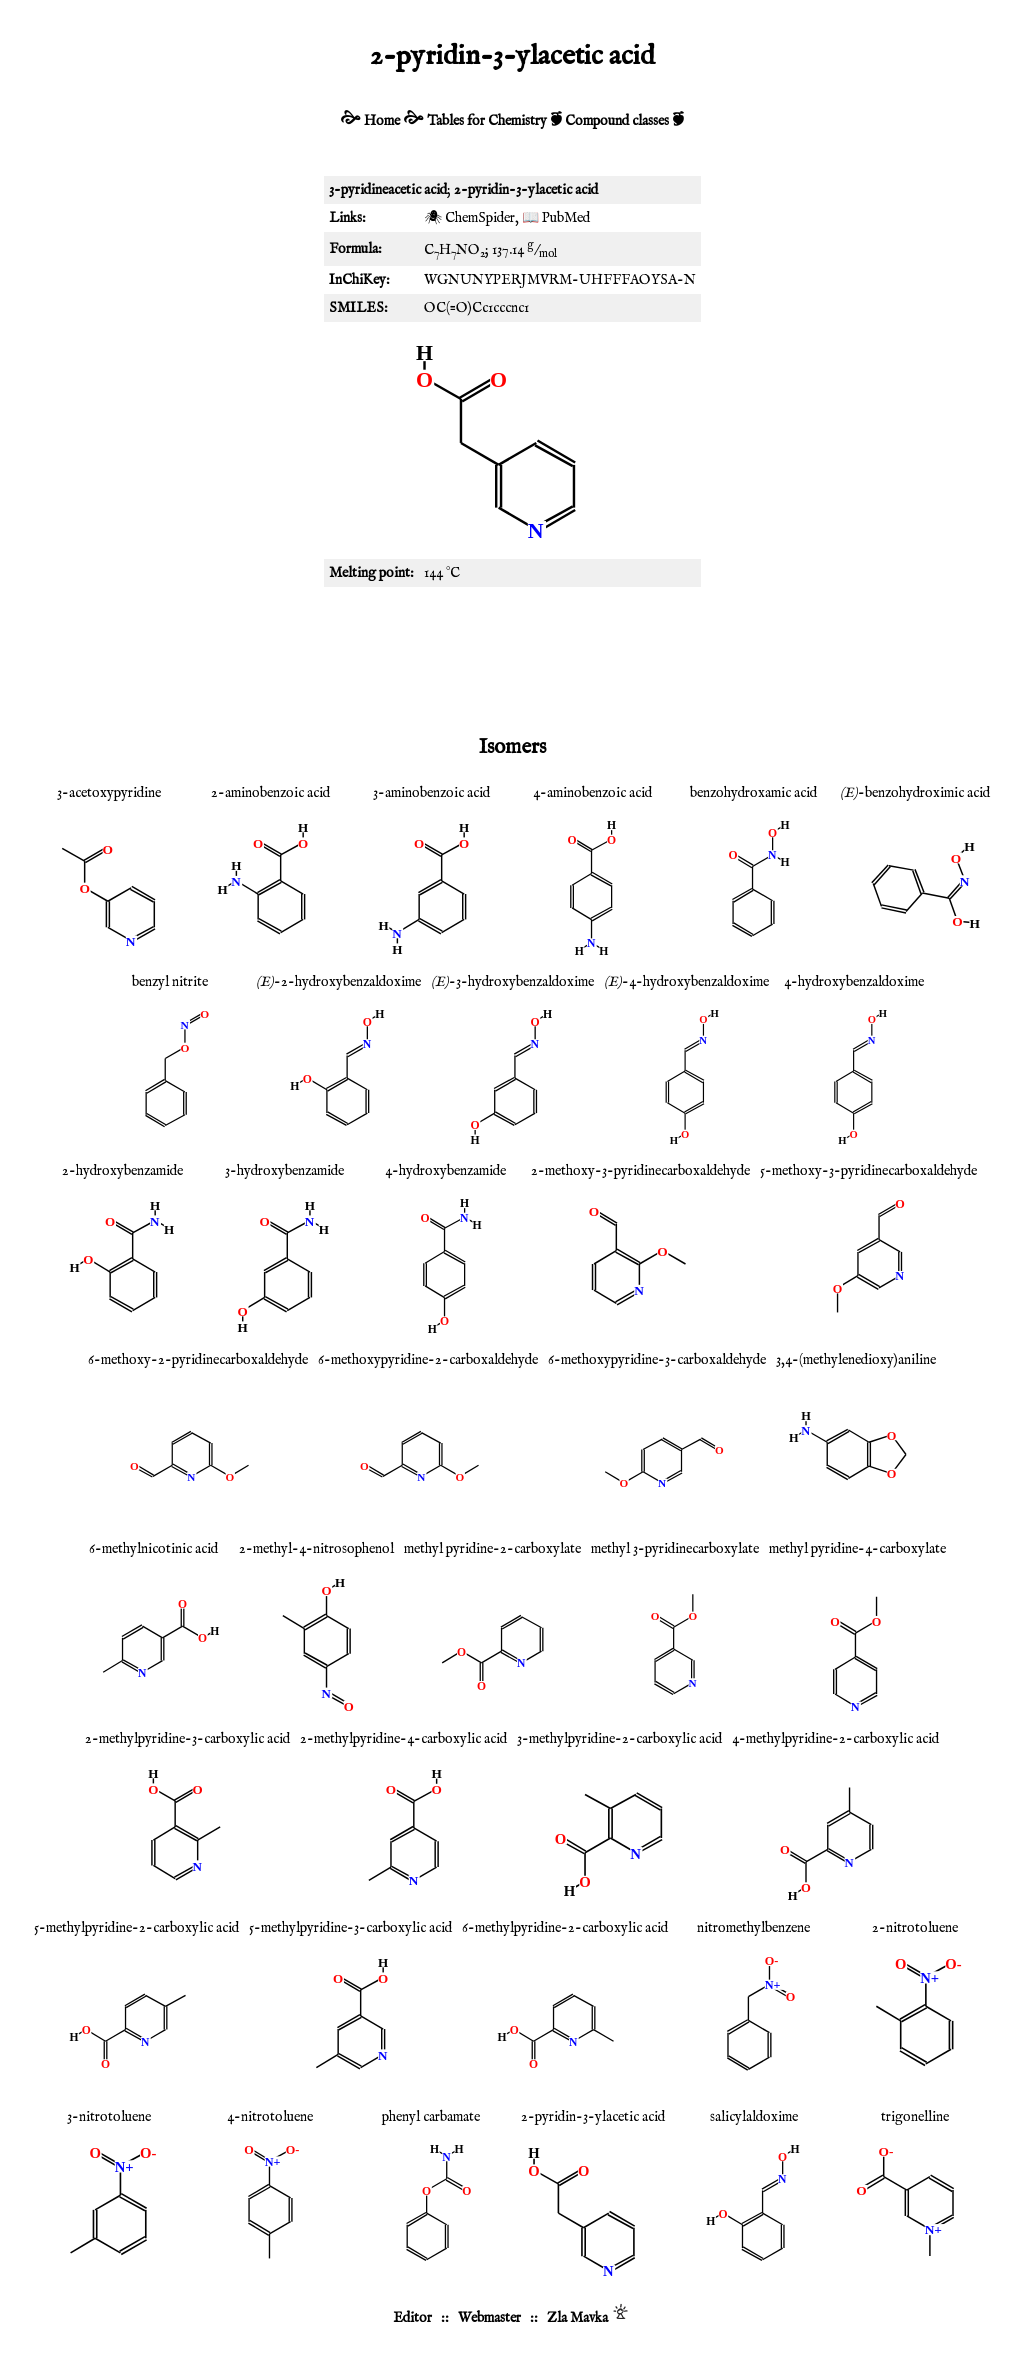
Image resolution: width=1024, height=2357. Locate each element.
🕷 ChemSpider (469, 218)
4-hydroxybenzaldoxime (854, 982)
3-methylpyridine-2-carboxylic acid (619, 1739)
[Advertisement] (512, 657)
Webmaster (489, 2318)
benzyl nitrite (170, 982)
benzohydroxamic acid (753, 793)
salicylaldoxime (754, 2117)
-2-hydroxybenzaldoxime (338, 982)
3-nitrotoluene (109, 2117)
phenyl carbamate (431, 2117)
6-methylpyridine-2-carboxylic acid (565, 1928)
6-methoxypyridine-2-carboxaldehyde (428, 1360)
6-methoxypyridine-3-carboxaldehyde (657, 1360)
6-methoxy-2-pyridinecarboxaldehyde (198, 1360)
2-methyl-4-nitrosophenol (316, 1549)
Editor (412, 2318)
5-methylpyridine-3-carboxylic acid (350, 1928)
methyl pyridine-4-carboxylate (857, 1549)
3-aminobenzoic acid (431, 793)
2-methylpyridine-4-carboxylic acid (403, 1739)
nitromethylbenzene (753, 1928)
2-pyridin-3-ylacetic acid (593, 2117)
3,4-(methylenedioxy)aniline (856, 1360)
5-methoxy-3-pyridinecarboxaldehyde (868, 1171)
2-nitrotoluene (915, 1928)
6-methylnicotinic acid (153, 1549)
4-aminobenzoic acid (592, 793)
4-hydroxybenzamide (445, 1171)
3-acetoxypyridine (109, 793)
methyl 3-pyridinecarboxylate (675, 1549)
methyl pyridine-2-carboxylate (492, 1549)
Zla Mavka (577, 2318)
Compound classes (617, 121)
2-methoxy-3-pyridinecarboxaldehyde (640, 1171)
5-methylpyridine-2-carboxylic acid (136, 1928)
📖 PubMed (556, 218)
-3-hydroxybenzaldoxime (512, 982)
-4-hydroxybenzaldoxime (686, 982)
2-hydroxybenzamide (122, 1171)
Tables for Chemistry (487, 121)
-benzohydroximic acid (915, 793)
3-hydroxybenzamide (284, 1171)
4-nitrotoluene (270, 2117)
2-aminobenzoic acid (270, 793)
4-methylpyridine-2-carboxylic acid (835, 1739)
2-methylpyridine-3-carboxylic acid (187, 1739)
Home (382, 121)
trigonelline (915, 2117)
